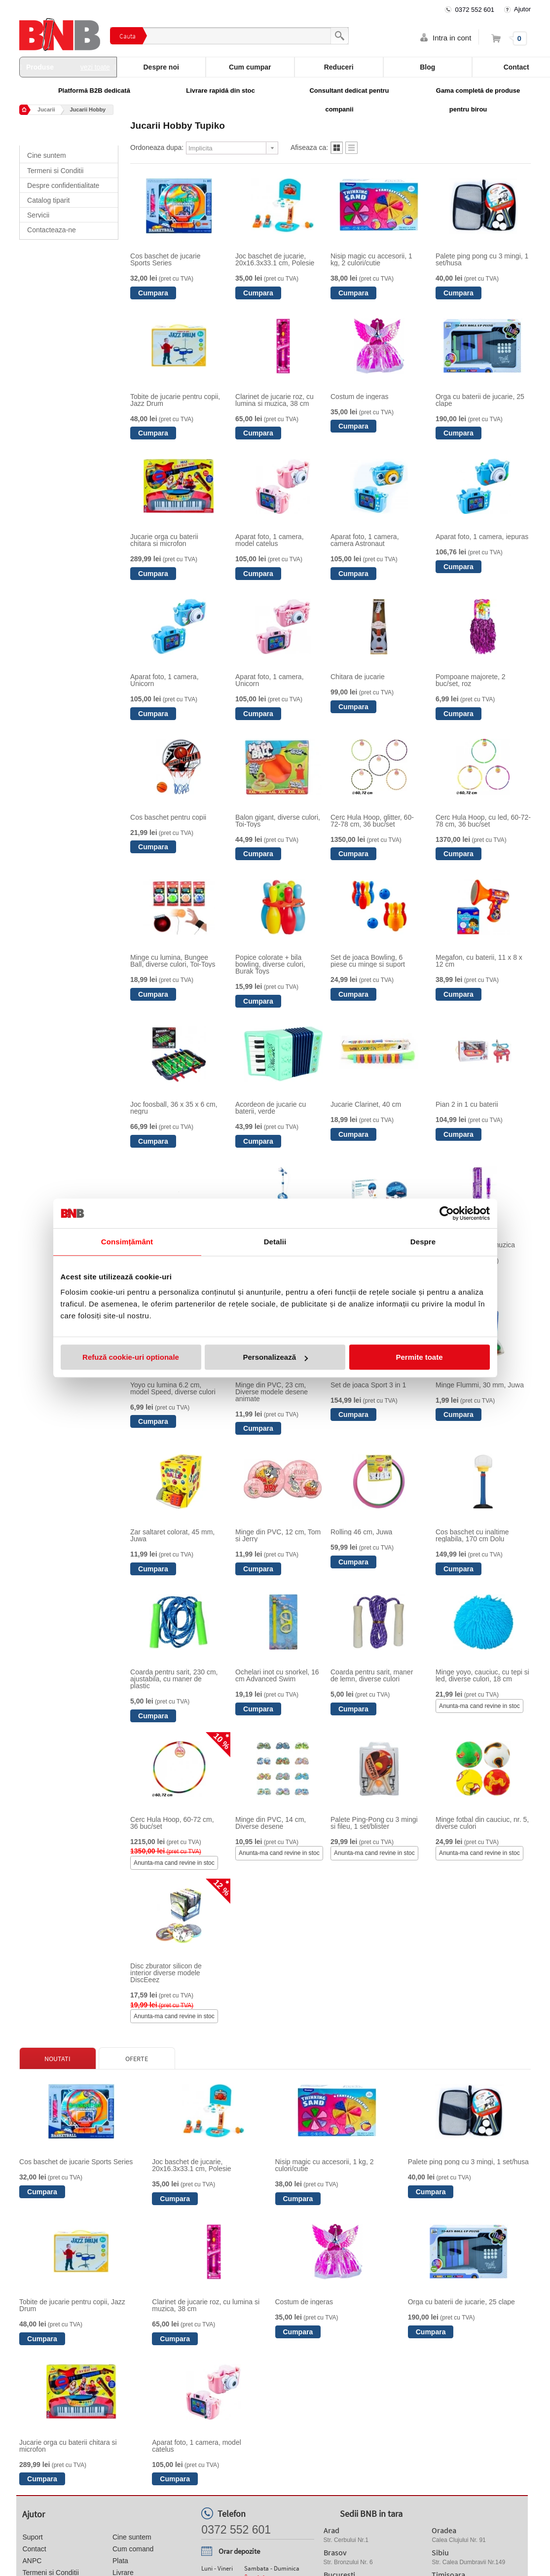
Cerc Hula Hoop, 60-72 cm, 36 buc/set (172, 1823)
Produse (68, 67)
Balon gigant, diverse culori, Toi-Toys (277, 821)
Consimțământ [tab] (127, 1241)
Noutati (57, 2058)
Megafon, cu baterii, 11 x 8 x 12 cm (479, 961)
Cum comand (132, 2549)
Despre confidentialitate (63, 185)
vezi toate (95, 67)
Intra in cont (452, 38)
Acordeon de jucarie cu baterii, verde (270, 1108)
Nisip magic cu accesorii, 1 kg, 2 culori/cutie (371, 259)
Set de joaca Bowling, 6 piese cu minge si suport (367, 961)
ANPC (31, 2561)
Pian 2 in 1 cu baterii (467, 1104)
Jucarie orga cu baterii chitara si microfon (164, 540)
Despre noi (161, 67)
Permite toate (419, 1357)
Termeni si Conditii (55, 171)
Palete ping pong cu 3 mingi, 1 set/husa (482, 259)
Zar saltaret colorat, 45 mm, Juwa (172, 1535)
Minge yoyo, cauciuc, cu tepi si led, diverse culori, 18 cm (482, 1675)
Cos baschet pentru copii (168, 817)
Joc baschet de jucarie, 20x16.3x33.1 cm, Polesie (274, 259)
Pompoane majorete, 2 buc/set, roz (471, 680)
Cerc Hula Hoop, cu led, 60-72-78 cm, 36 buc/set (483, 821)
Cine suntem (46, 155)
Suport (32, 2537)
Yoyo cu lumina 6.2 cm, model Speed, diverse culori (173, 1388)
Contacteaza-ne (51, 230)
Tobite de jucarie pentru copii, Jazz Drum (175, 400)
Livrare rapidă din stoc (220, 90)
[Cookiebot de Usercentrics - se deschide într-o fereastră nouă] (446, 1213)
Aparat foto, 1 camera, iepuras (482, 536)
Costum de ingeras (359, 396)
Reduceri (339, 67)
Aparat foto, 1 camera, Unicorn (164, 680)
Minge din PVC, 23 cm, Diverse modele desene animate (271, 1391)
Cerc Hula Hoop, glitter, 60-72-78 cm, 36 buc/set (372, 821)
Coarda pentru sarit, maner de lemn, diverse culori (371, 1675)
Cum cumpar (250, 67)
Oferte (136, 2058)
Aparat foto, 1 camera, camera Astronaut (364, 540)
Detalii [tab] (275, 1241)
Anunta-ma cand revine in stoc (479, 1706)
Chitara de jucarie (357, 676)
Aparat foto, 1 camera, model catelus (269, 540)
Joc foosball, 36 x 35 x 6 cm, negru (174, 1108)
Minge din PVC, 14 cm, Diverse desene (270, 1823)
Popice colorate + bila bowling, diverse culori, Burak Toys (270, 964)
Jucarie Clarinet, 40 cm (365, 1104)
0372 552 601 (474, 9)
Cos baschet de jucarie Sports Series (165, 259)
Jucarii (46, 109)
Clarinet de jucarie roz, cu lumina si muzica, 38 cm (274, 400)
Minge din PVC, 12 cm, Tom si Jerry (278, 1535)
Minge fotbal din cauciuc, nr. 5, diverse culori (482, 1823)
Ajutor (522, 9)
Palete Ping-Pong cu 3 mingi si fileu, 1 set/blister (374, 1823)
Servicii (38, 215)
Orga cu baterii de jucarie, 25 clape (480, 400)
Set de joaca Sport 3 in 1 (368, 1384)
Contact (34, 2549)
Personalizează (275, 1357)
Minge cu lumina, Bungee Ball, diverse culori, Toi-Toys (172, 961)
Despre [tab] (423, 1241)
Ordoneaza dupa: (156, 147)
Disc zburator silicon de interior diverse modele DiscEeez (166, 1972)
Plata (120, 2561)
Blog (427, 67)
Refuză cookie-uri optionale (130, 1357)
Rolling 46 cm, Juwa (361, 1531)
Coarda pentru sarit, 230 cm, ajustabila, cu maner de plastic (174, 1679)
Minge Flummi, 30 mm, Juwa (480, 1384)
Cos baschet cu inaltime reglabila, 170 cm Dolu (472, 1535)
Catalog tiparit (48, 200)
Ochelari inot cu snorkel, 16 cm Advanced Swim (277, 1675)
